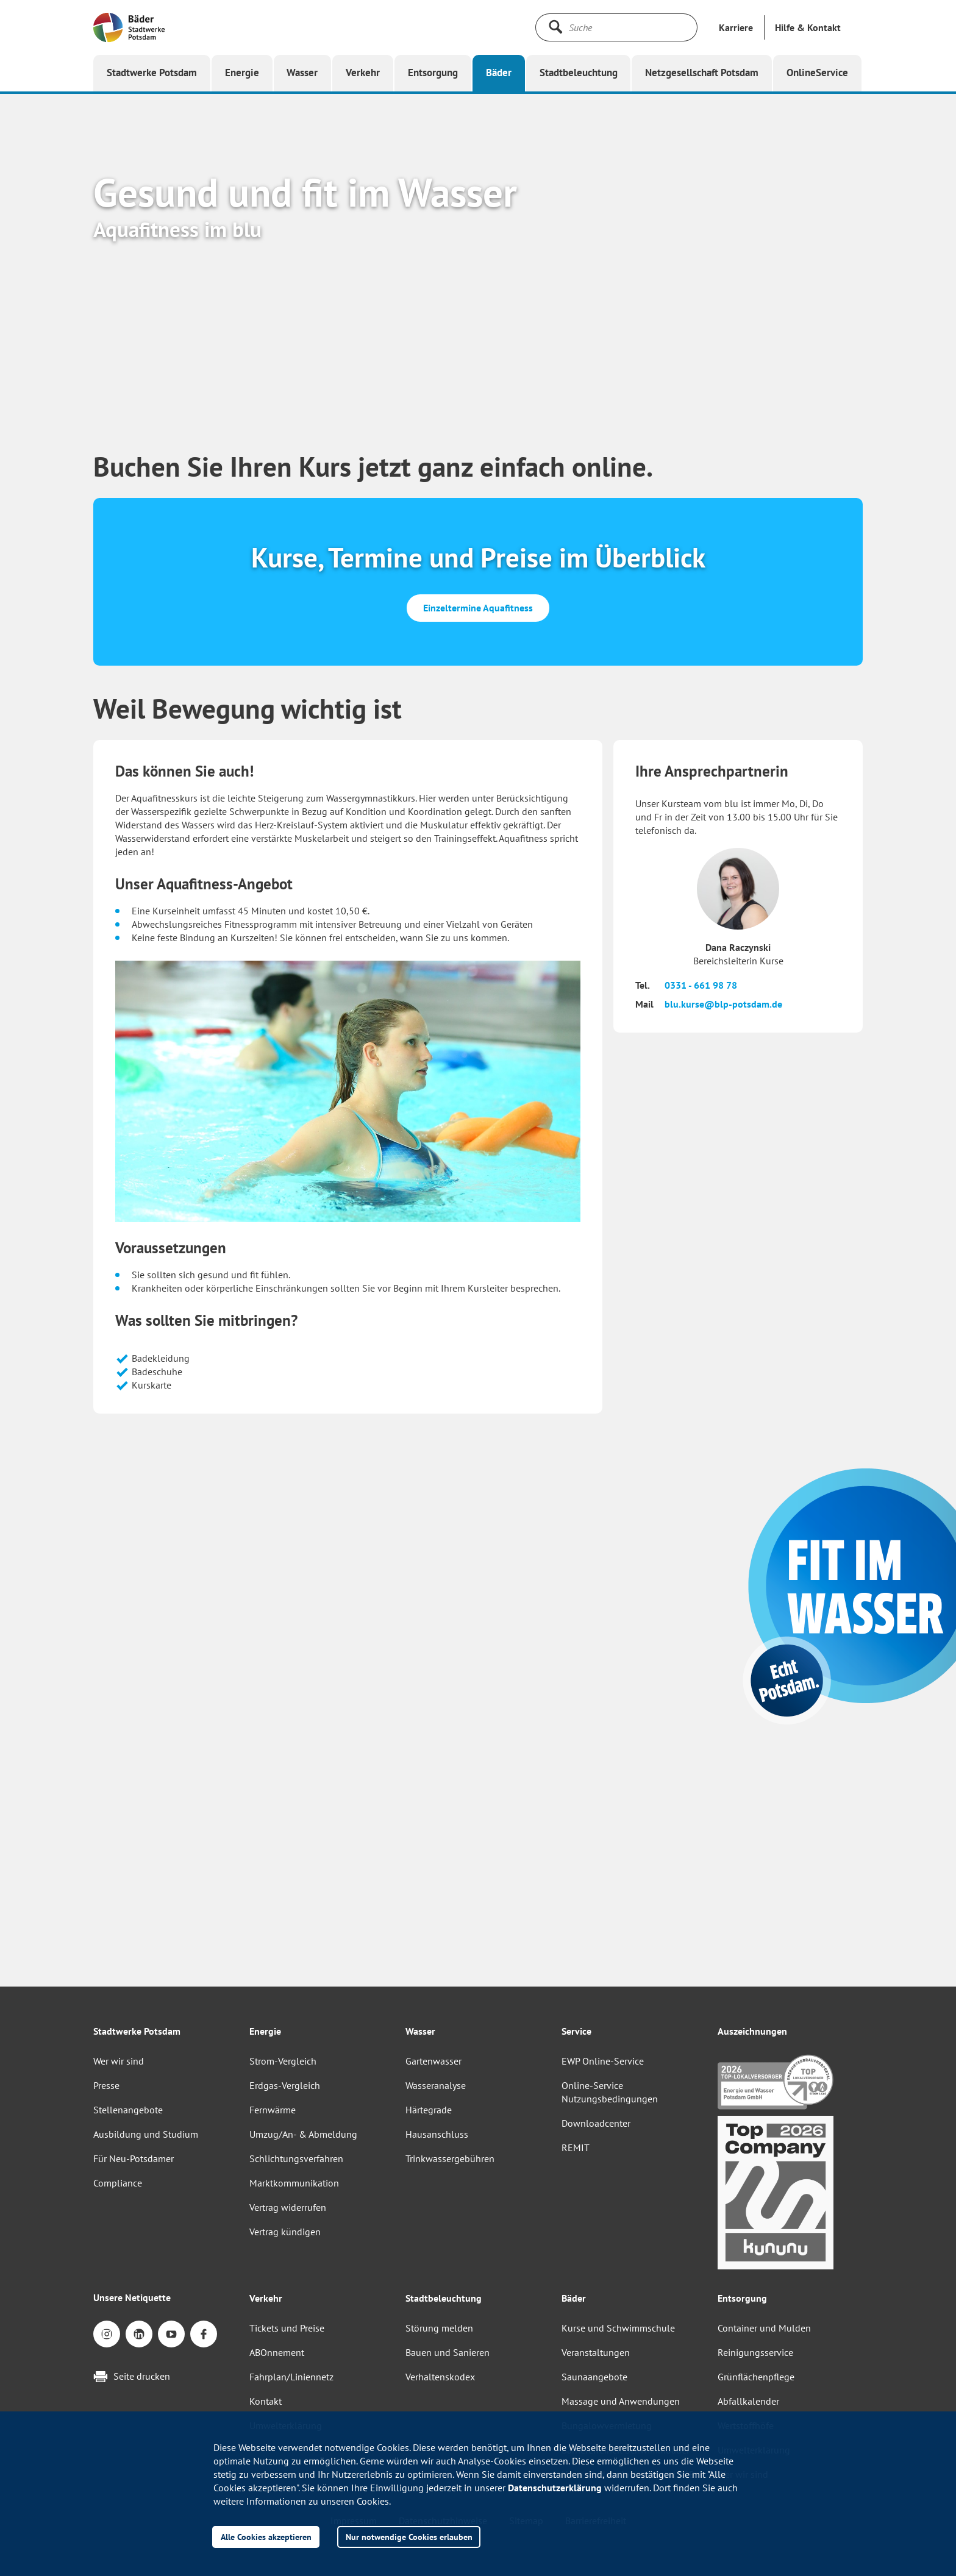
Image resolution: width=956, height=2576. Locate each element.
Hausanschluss (436, 2134)
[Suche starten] (555, 26)
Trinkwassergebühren (449, 2158)
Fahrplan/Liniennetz (291, 2377)
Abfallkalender (748, 2401)
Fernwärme (272, 2110)
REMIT (576, 2147)
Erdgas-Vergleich (284, 2085)
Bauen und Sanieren (447, 2352)
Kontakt (265, 2401)
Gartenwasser (433, 2061)
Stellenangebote (128, 2110)
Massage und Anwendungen (621, 2401)
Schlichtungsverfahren (296, 2158)
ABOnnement (276, 2352)
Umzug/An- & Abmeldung (303, 2134)
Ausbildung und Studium (145, 2134)
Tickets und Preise (286, 2328)
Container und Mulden (764, 2328)
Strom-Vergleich (282, 2061)
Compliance (117, 2183)
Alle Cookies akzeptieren (266, 2536)
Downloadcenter (596, 2123)
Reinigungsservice (755, 2352)
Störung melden (439, 2328)
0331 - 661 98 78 (701, 985)
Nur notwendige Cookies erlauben (409, 2536)
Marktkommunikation (294, 2183)
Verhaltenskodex (440, 2377)
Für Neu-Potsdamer (133, 2158)
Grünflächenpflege (756, 2377)
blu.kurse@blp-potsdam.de (723, 1004)
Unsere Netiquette (132, 2297)
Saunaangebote (594, 2377)
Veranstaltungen (596, 2352)
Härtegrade (428, 2110)
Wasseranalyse (435, 2085)
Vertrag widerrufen (287, 2207)
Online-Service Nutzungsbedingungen (610, 2092)
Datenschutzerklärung (555, 2488)
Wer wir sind (118, 2061)
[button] (808, 27)
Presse (106, 2085)
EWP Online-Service (603, 2061)
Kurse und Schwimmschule (618, 2328)
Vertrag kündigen (285, 2232)
